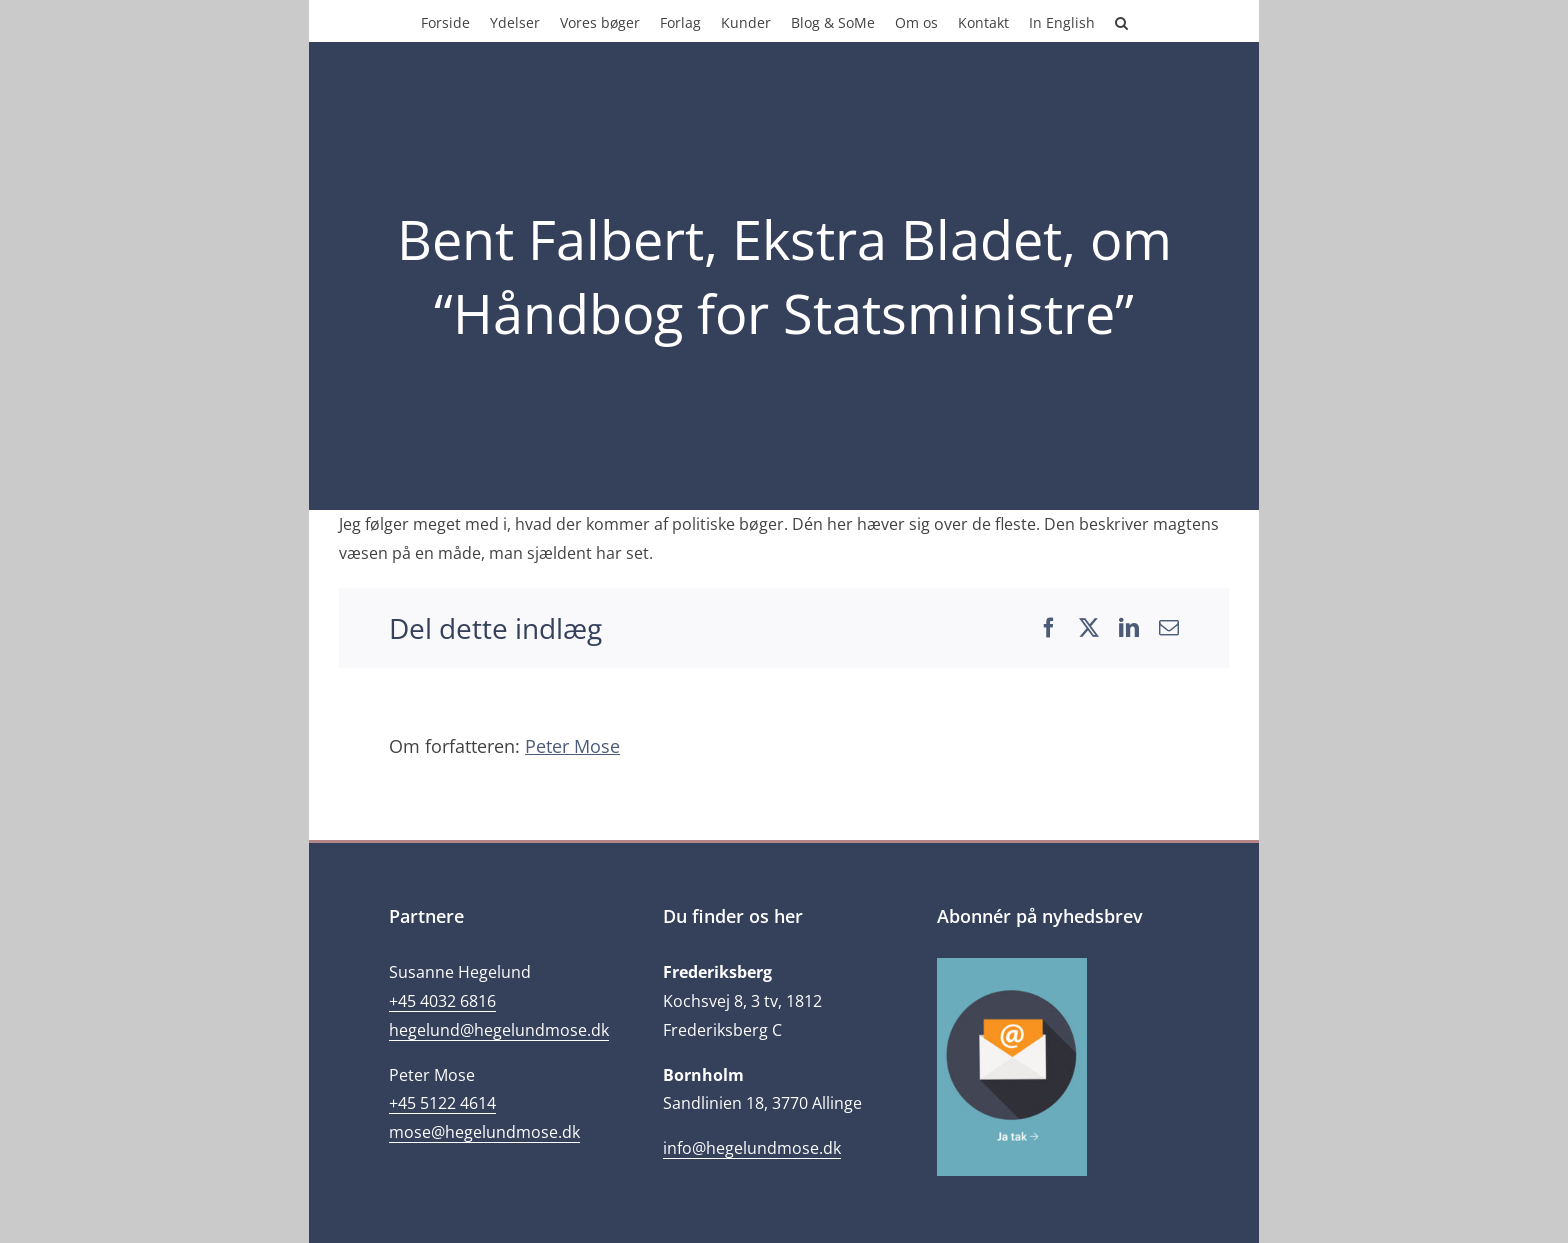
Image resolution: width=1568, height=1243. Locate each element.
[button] (1121, 21)
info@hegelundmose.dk (752, 1148)
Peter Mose (572, 746)
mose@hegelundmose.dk (484, 1132)
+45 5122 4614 (442, 1103)
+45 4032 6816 (442, 1001)
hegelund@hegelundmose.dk (499, 1030)
